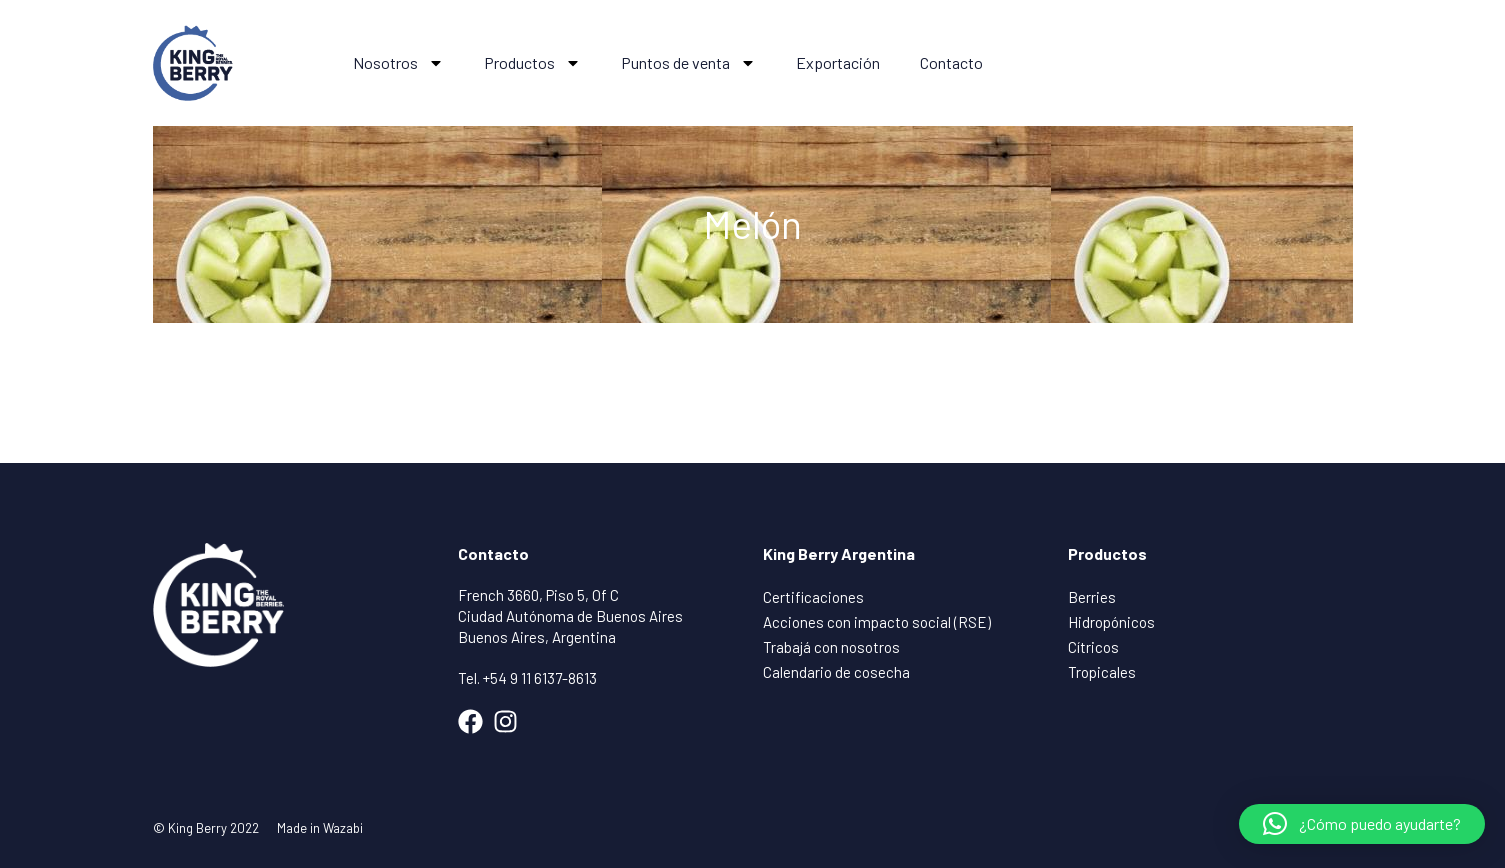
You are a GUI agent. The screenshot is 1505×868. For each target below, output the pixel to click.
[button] (1362, 824)
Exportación (838, 62)
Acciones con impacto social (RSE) (877, 622)
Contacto (951, 62)
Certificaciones (813, 597)
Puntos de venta (688, 63)
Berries (1092, 597)
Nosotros (398, 63)
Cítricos (1093, 647)
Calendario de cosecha (836, 672)
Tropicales (1102, 672)
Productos (532, 63)
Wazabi (343, 828)
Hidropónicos (1111, 622)
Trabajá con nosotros (831, 647)
